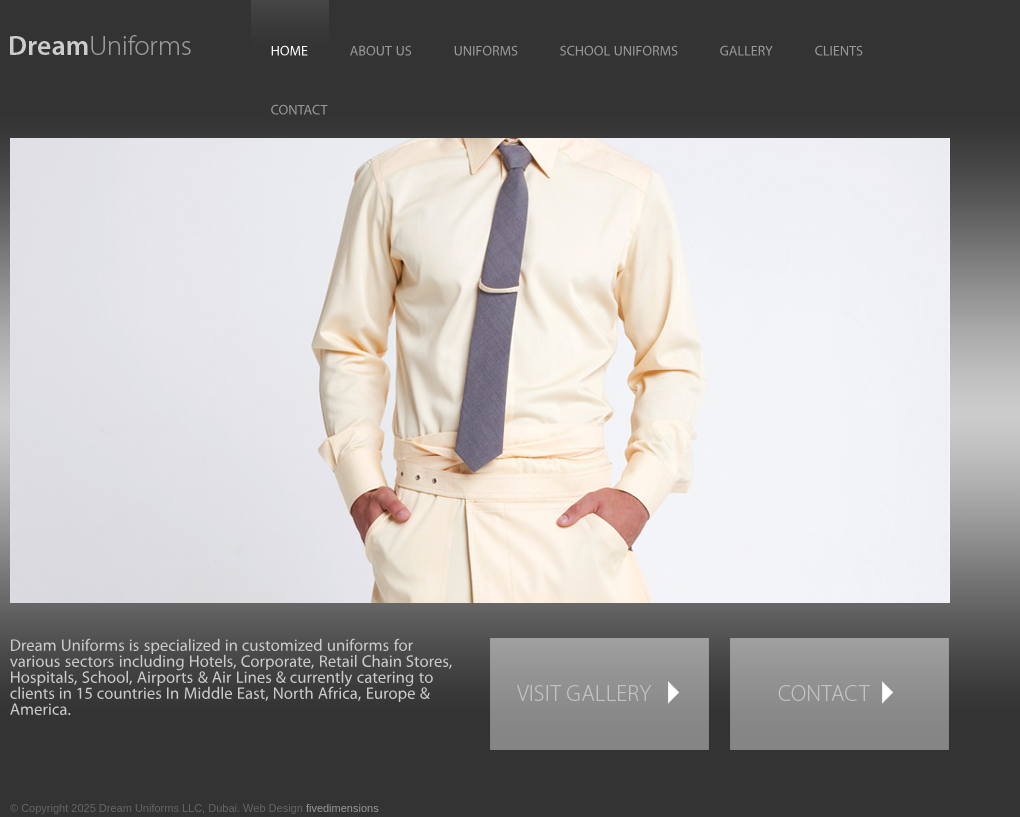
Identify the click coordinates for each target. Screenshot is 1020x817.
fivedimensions (342, 808)
